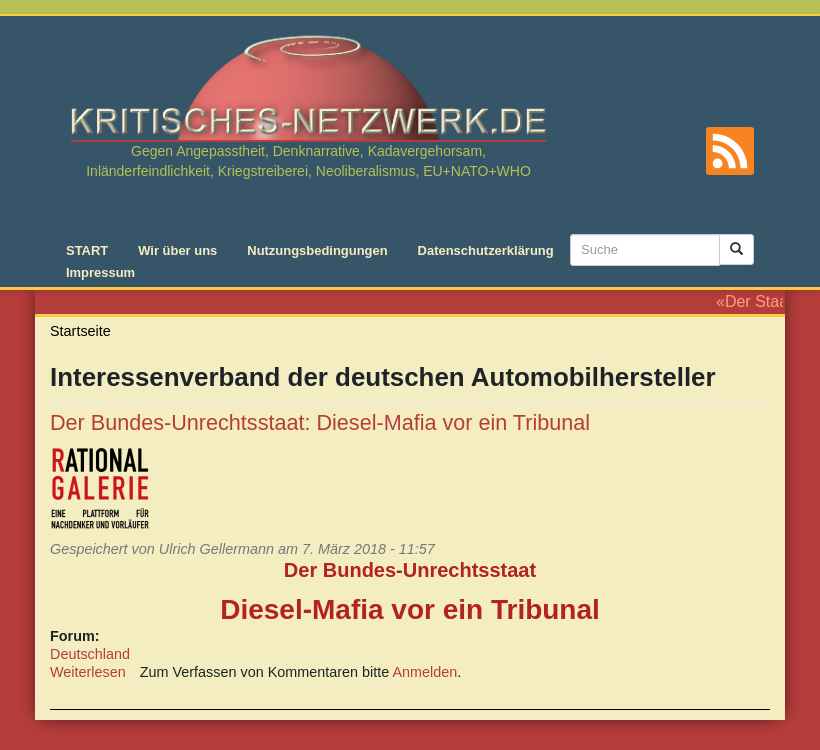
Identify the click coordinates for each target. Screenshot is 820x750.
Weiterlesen (88, 672)
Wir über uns (177, 250)
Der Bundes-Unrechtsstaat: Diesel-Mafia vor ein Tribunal (320, 422)
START (87, 250)
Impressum (100, 272)
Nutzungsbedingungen (317, 250)
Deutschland (90, 654)
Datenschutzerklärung (486, 250)
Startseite (80, 331)
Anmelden (425, 672)
